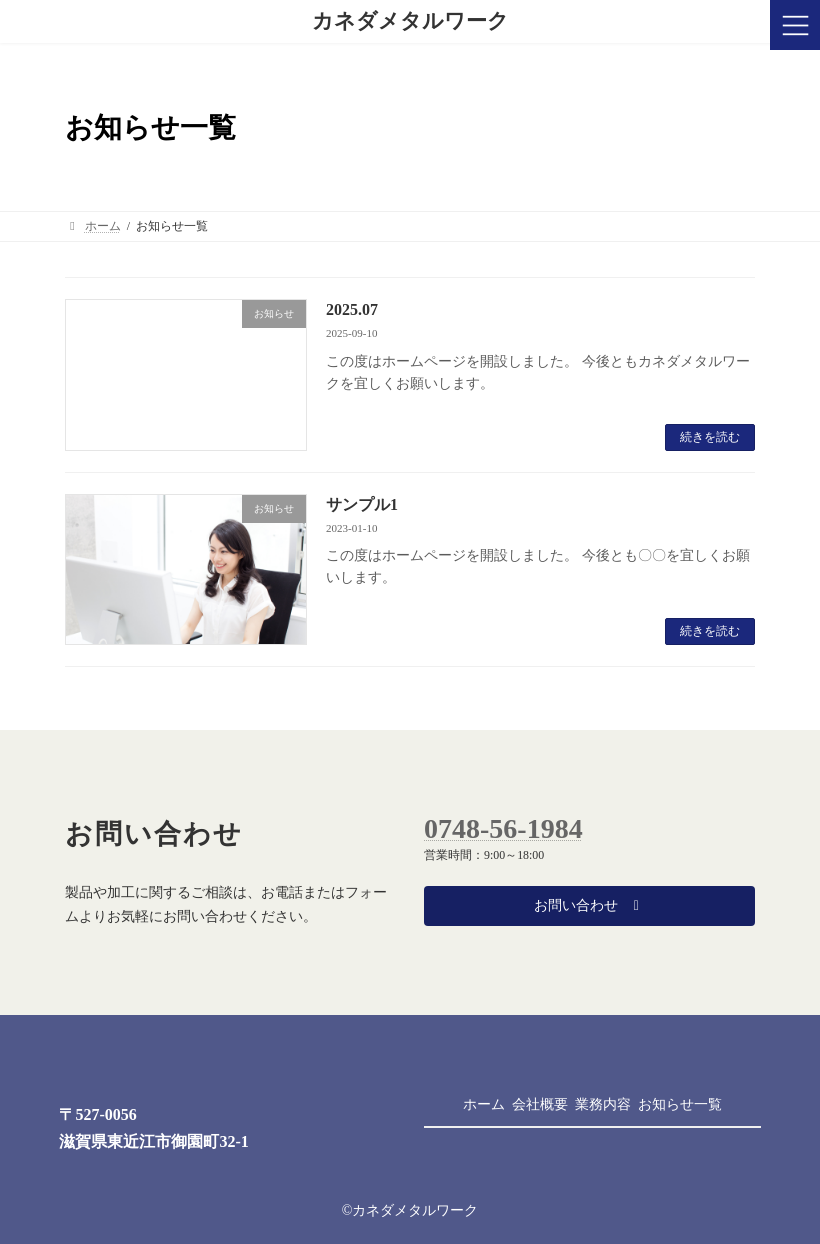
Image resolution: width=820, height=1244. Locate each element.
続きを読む (710, 437)
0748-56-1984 (503, 828)
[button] (589, 906)
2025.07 (352, 309)
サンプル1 (362, 504)
